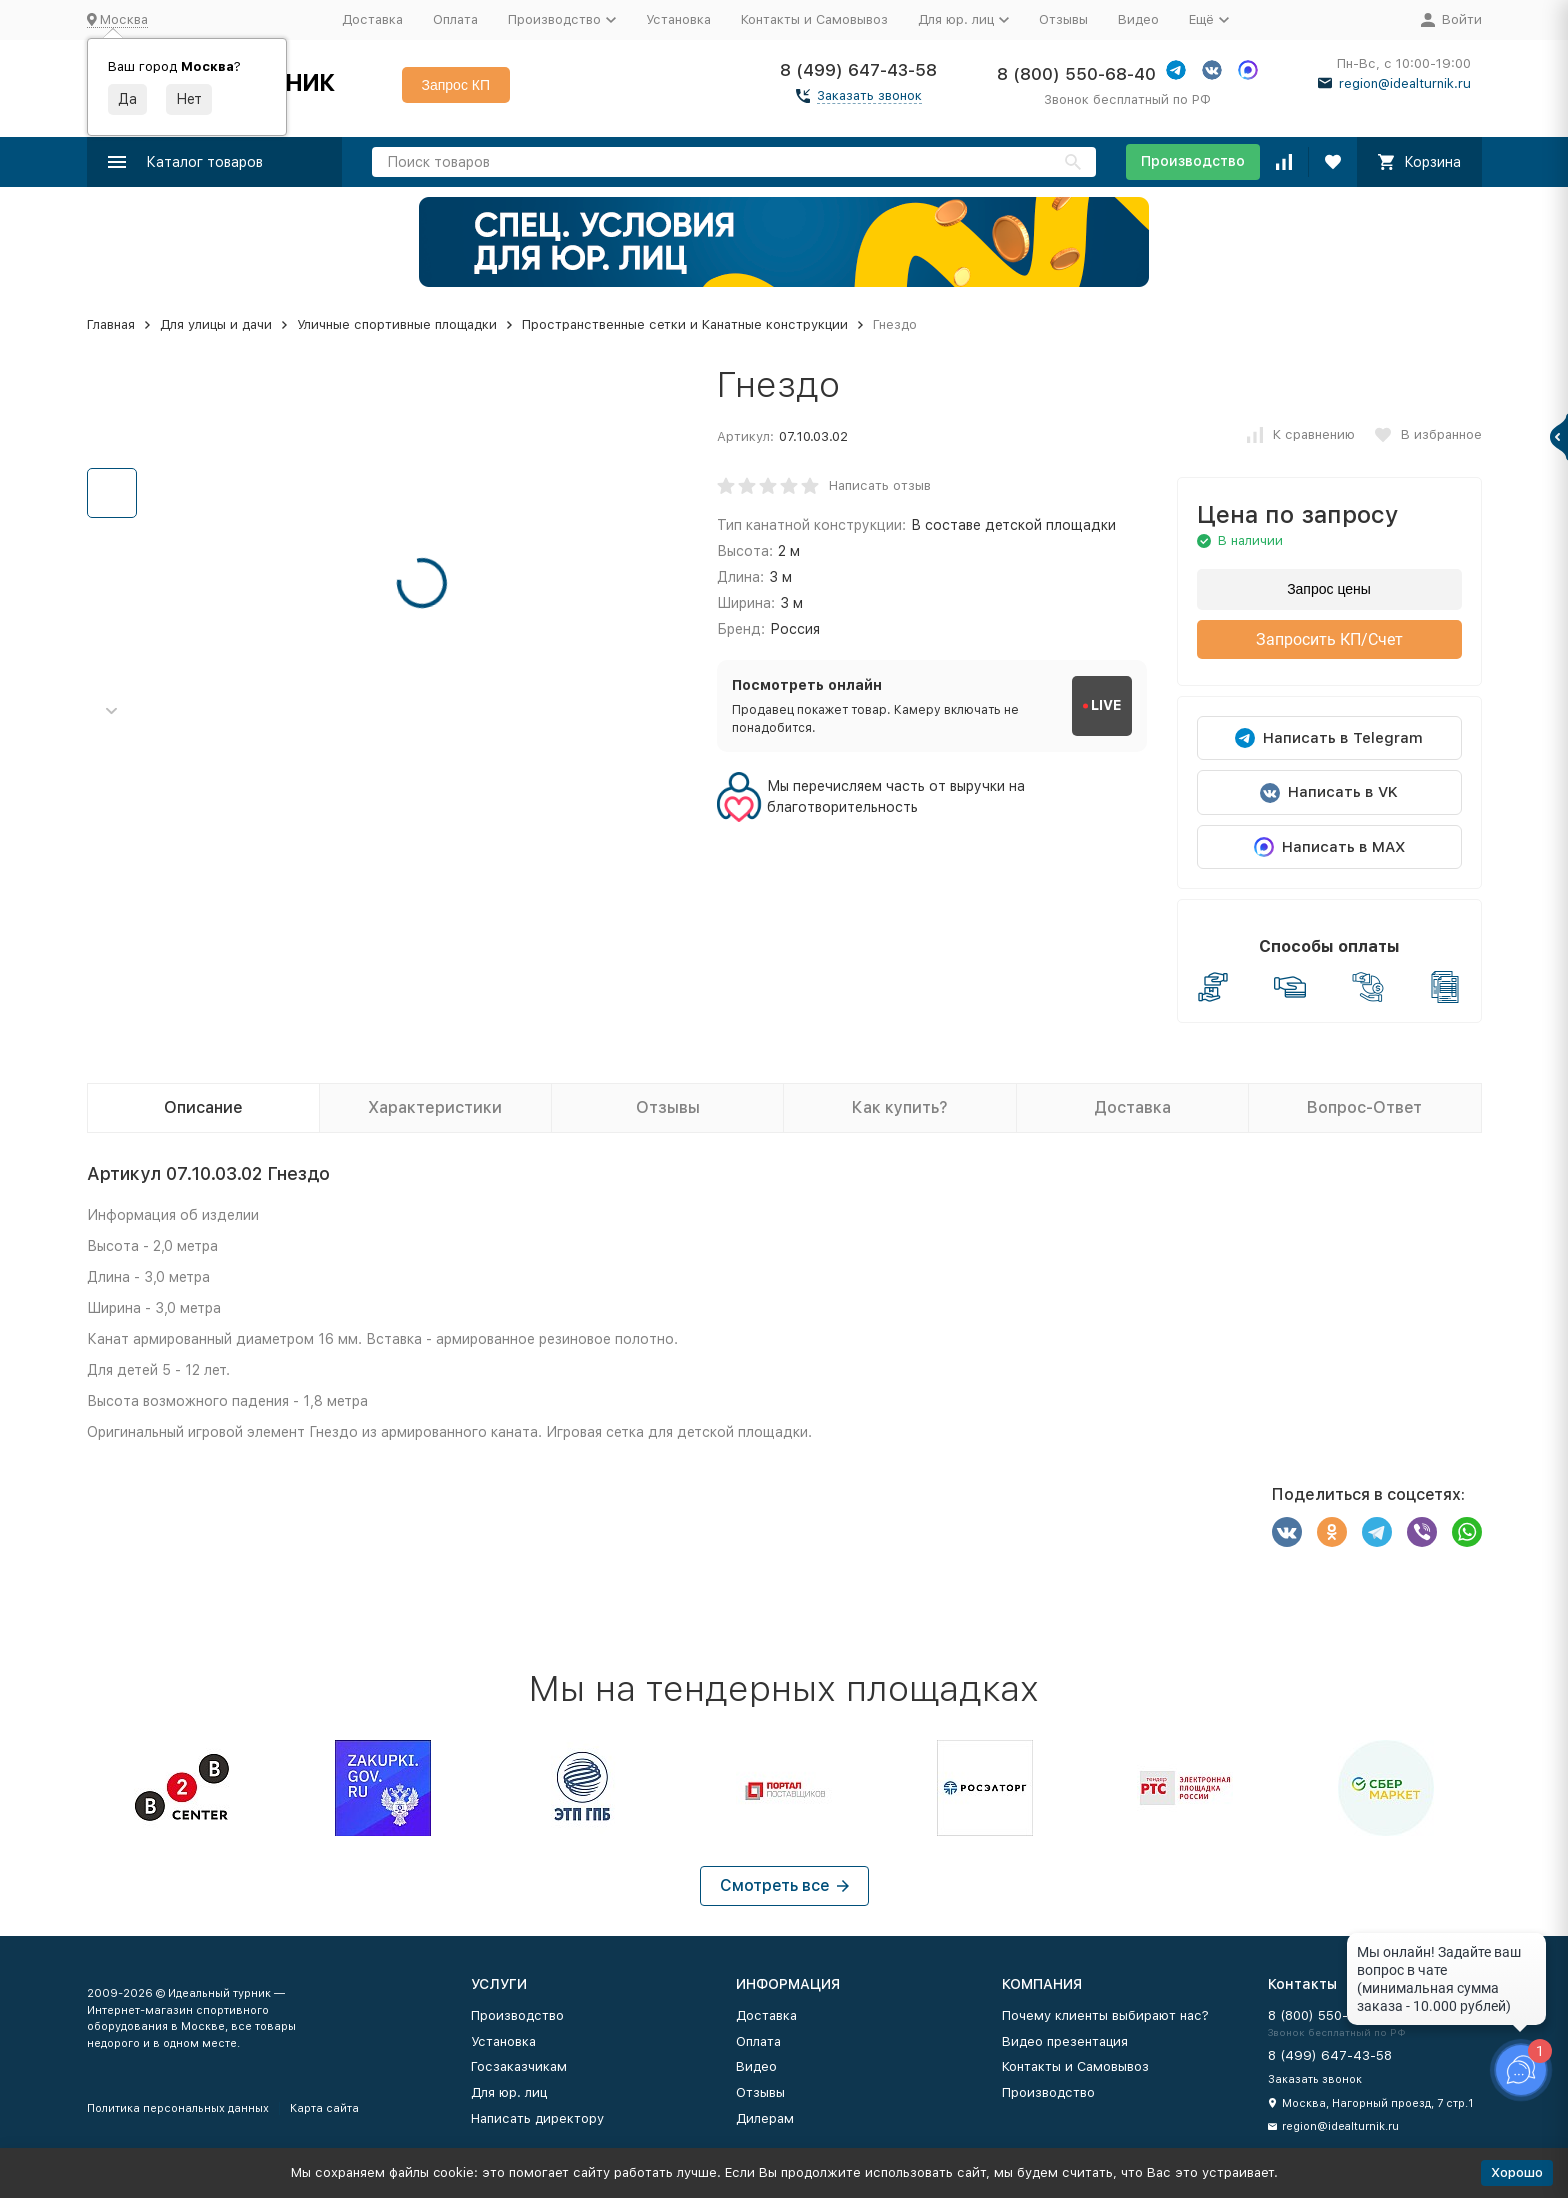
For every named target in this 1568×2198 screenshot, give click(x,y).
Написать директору (537, 2118)
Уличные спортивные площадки (397, 324)
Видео (1138, 19)
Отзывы (1063, 19)
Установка (678, 19)
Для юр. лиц (509, 2092)
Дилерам (765, 2118)
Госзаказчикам (519, 2066)
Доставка (372, 19)
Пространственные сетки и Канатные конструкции (685, 324)
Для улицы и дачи (216, 324)
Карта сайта (324, 2108)
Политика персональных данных (178, 2108)
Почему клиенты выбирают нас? (1105, 2015)
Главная (111, 324)
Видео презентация (1065, 2041)
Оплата (455, 19)
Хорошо (1517, 2172)
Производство (1193, 161)
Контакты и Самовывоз (814, 19)
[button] (112, 711)
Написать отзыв (880, 485)
